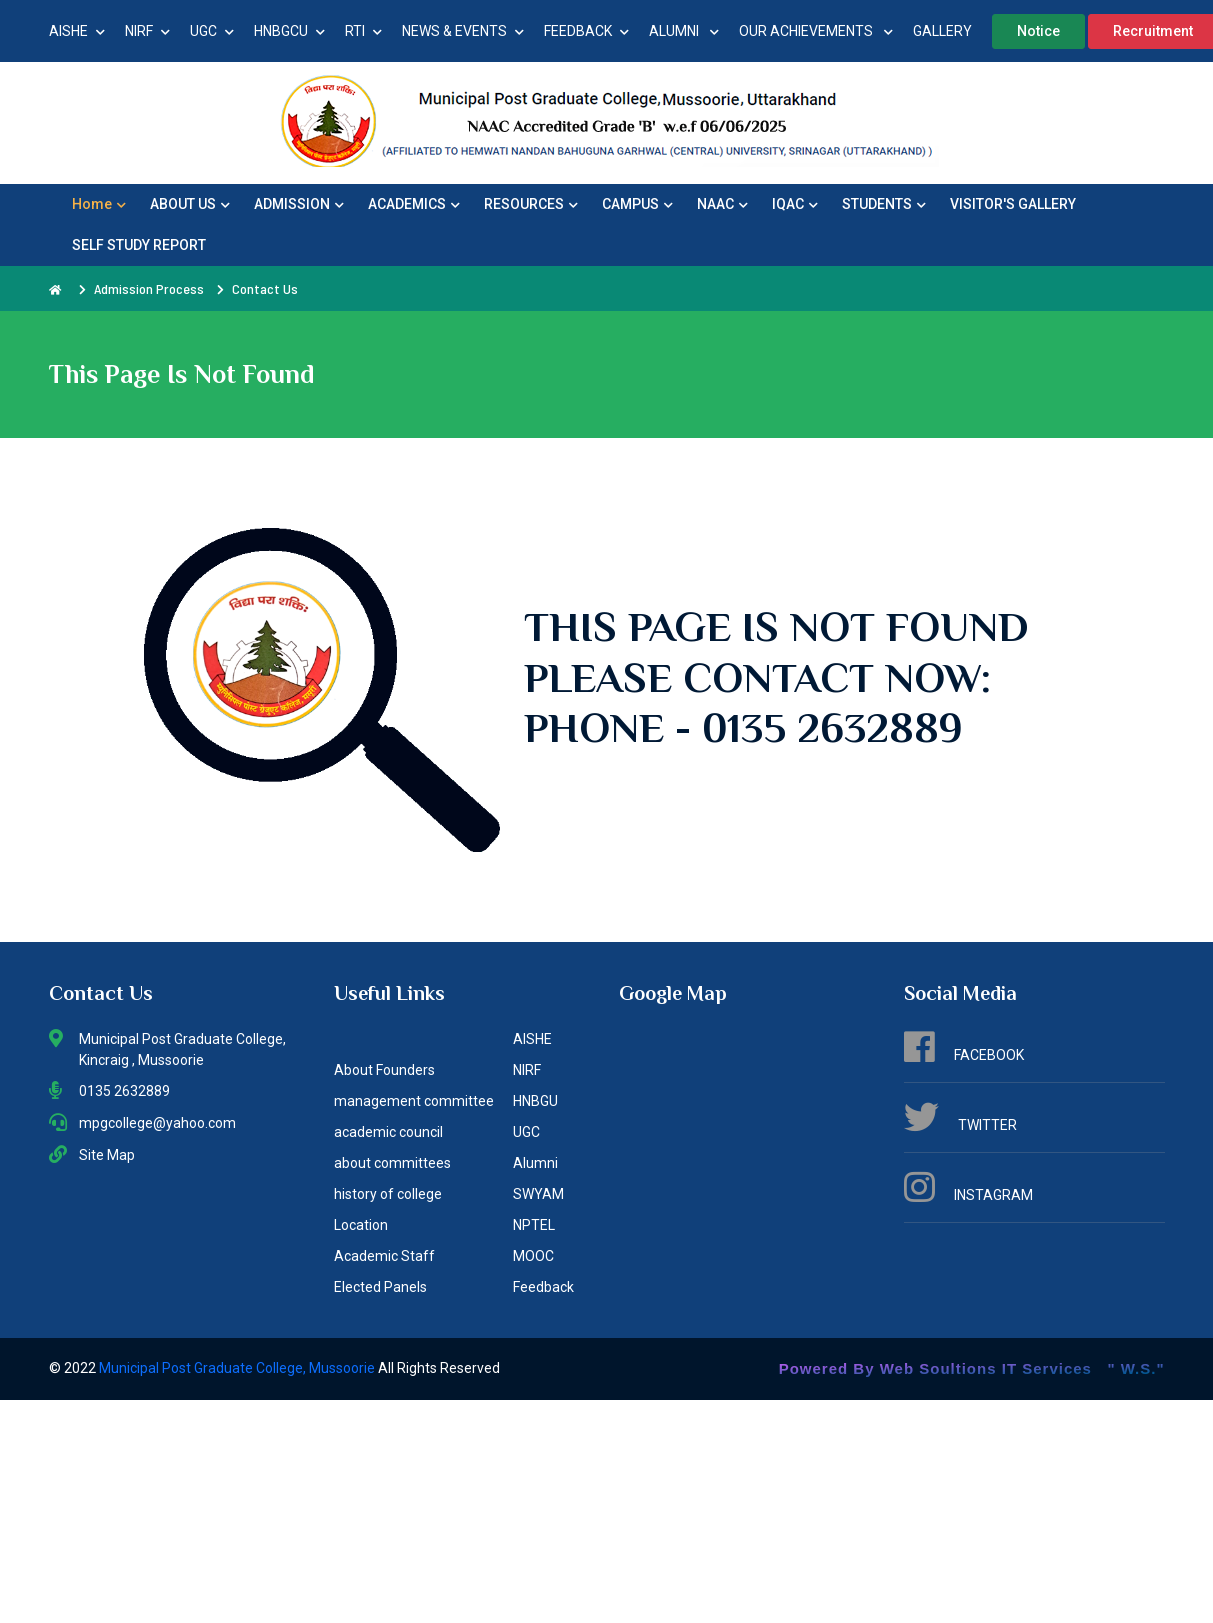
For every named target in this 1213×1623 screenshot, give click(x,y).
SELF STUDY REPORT (139, 245)
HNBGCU (289, 31)
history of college (388, 1194)
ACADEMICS (414, 204)
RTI (363, 31)
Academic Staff (384, 1256)
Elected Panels (380, 1287)
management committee (414, 1101)
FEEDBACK (586, 31)
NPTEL (534, 1225)
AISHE (77, 31)
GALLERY (942, 31)
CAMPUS (637, 204)
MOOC (533, 1256)
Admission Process (149, 288)
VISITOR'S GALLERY (1013, 204)
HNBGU (535, 1101)
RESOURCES (531, 204)
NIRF (147, 31)
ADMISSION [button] (299, 204)
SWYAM (538, 1194)
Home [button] (99, 204)
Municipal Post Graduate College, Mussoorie (238, 1368)
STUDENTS (884, 204)
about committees (392, 1163)
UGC (212, 31)
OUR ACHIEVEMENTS (816, 31)
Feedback (543, 1287)
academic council (388, 1132)
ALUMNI (684, 31)
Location (361, 1225)
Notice (1038, 31)
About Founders (384, 1070)
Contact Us (265, 288)
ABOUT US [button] (190, 204)
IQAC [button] (795, 204)
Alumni (535, 1163)
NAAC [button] (722, 204)
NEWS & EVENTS (463, 31)
